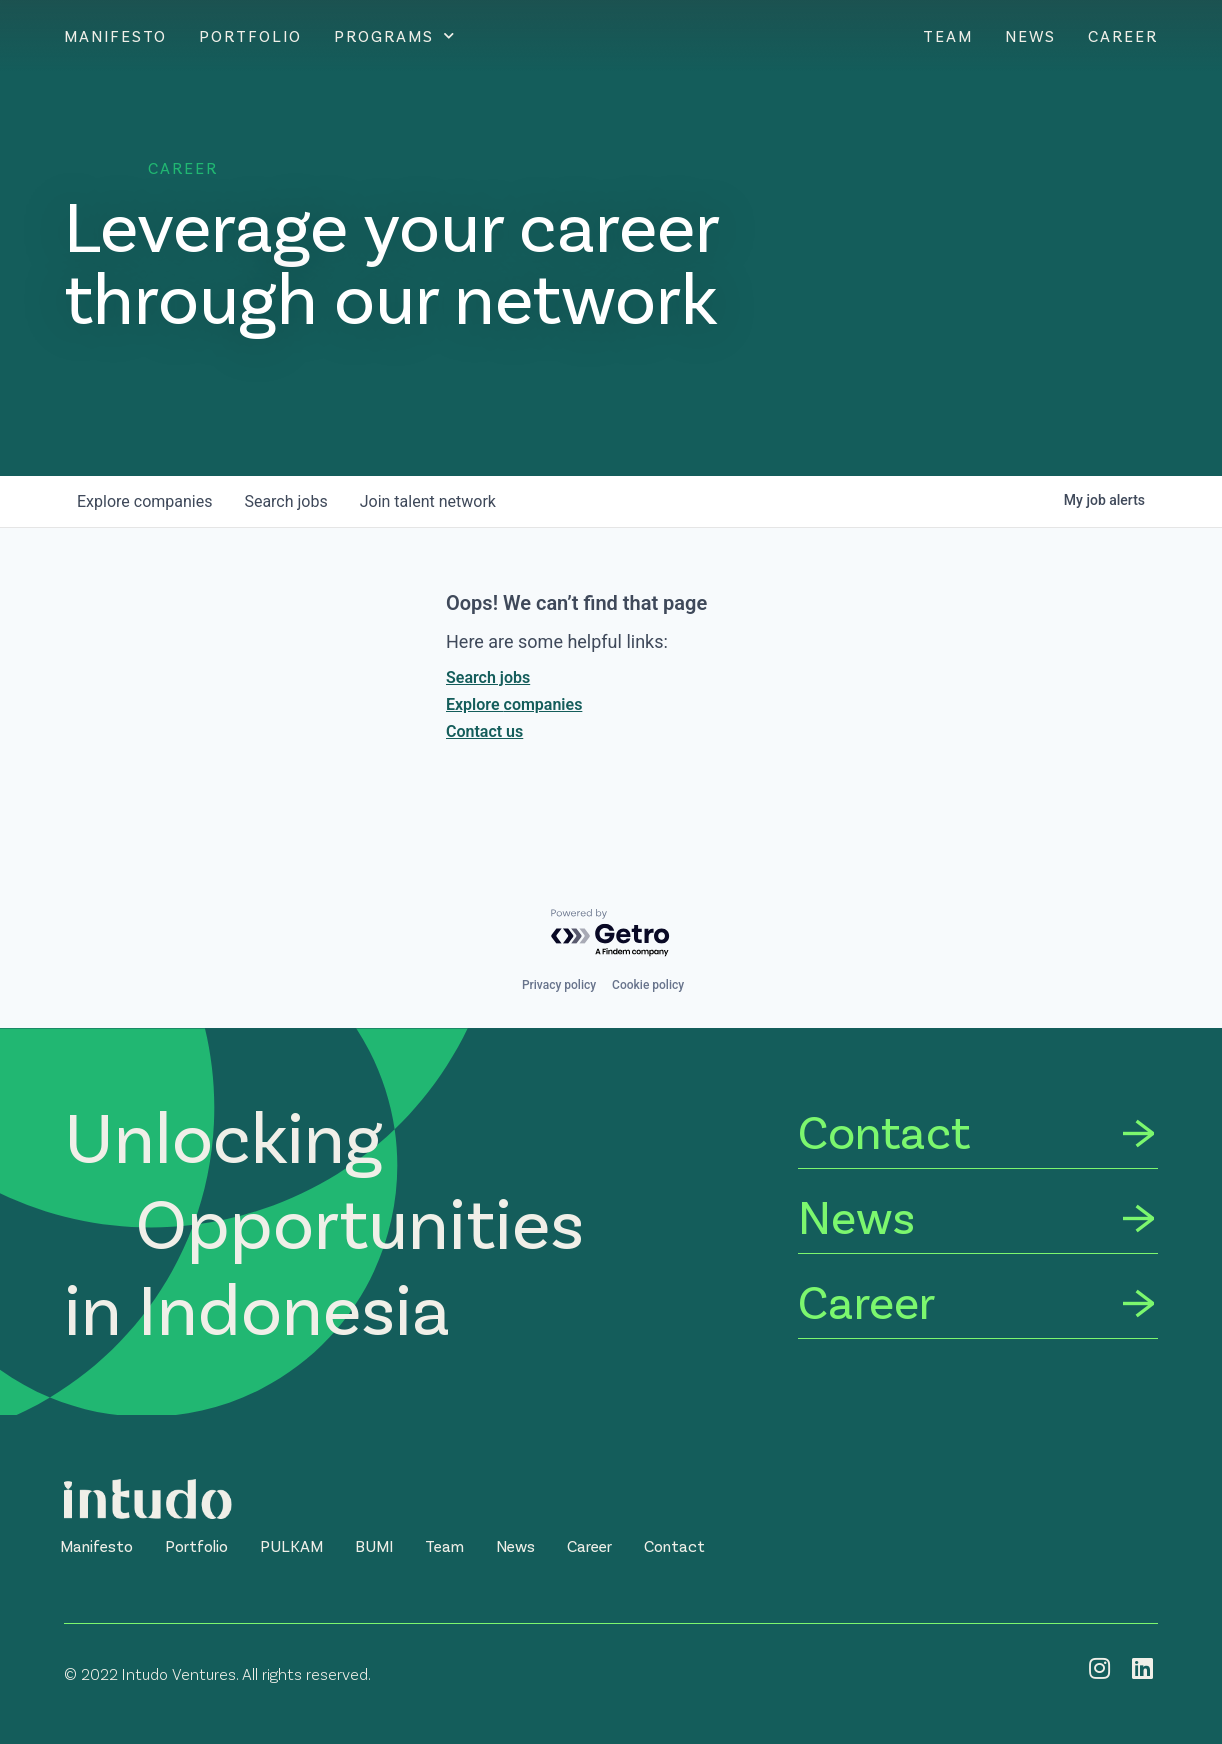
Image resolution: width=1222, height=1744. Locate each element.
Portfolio (250, 36)
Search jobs (488, 677)
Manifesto (115, 36)
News (1030, 36)
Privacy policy (559, 985)
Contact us (484, 731)
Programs (395, 36)
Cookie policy (648, 985)
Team (948, 36)
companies (144, 501)
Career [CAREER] (1123, 36)
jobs (285, 501)
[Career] (978, 1304)
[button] (96, 1546)
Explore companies (514, 704)
